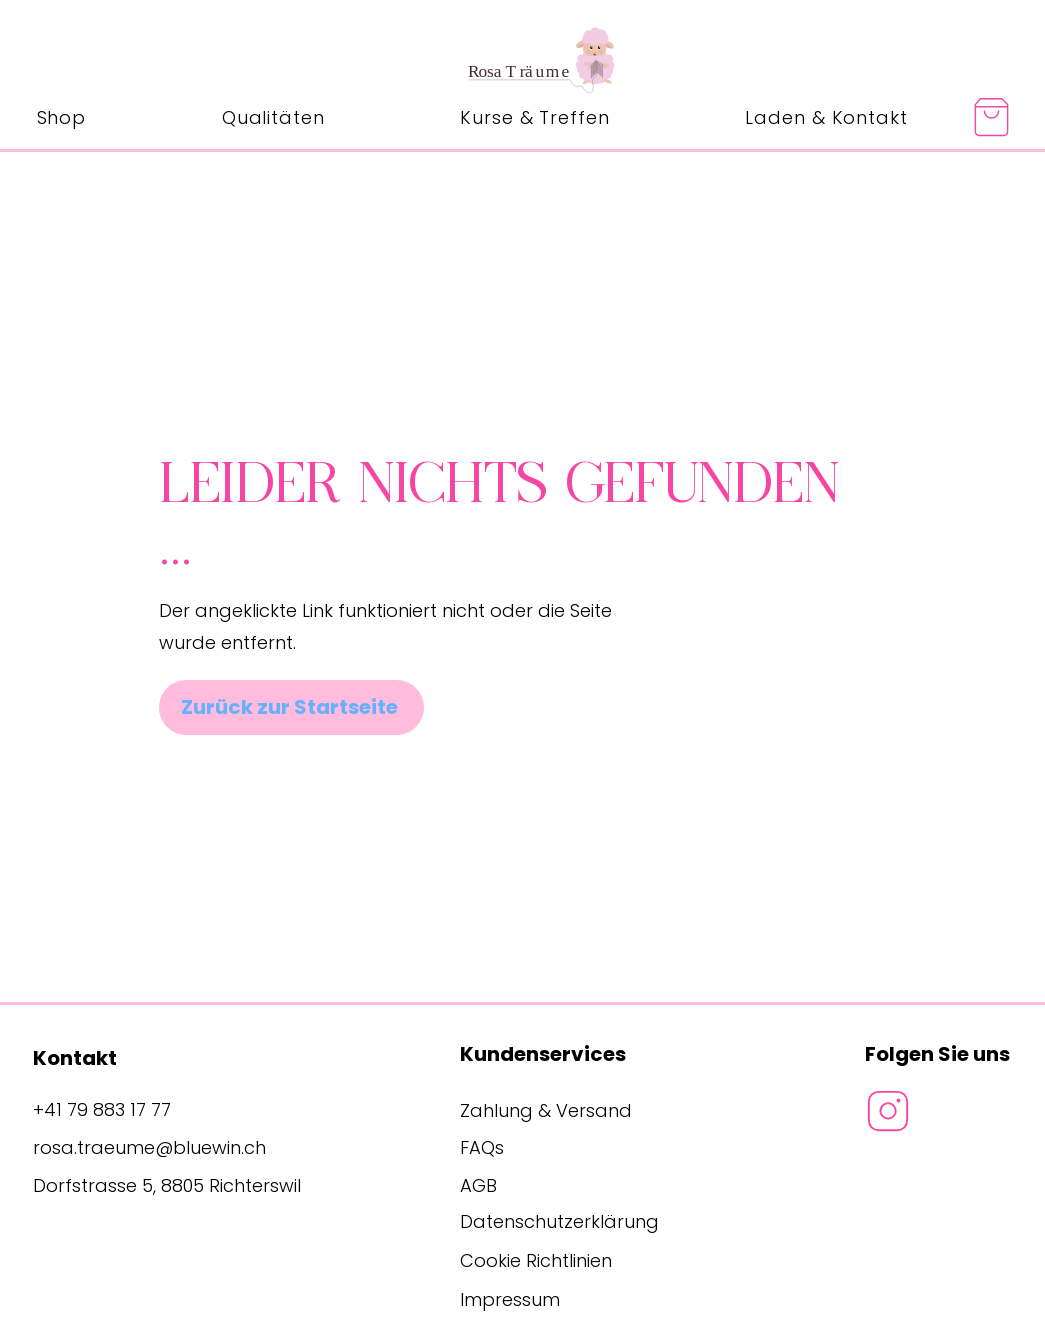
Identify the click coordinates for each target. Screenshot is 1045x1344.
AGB (478, 1185)
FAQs (482, 1147)
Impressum (510, 1299)
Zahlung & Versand (546, 1110)
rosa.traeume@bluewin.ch (149, 1147)
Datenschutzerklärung (559, 1221)
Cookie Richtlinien (536, 1260)
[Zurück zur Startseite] (291, 707)
